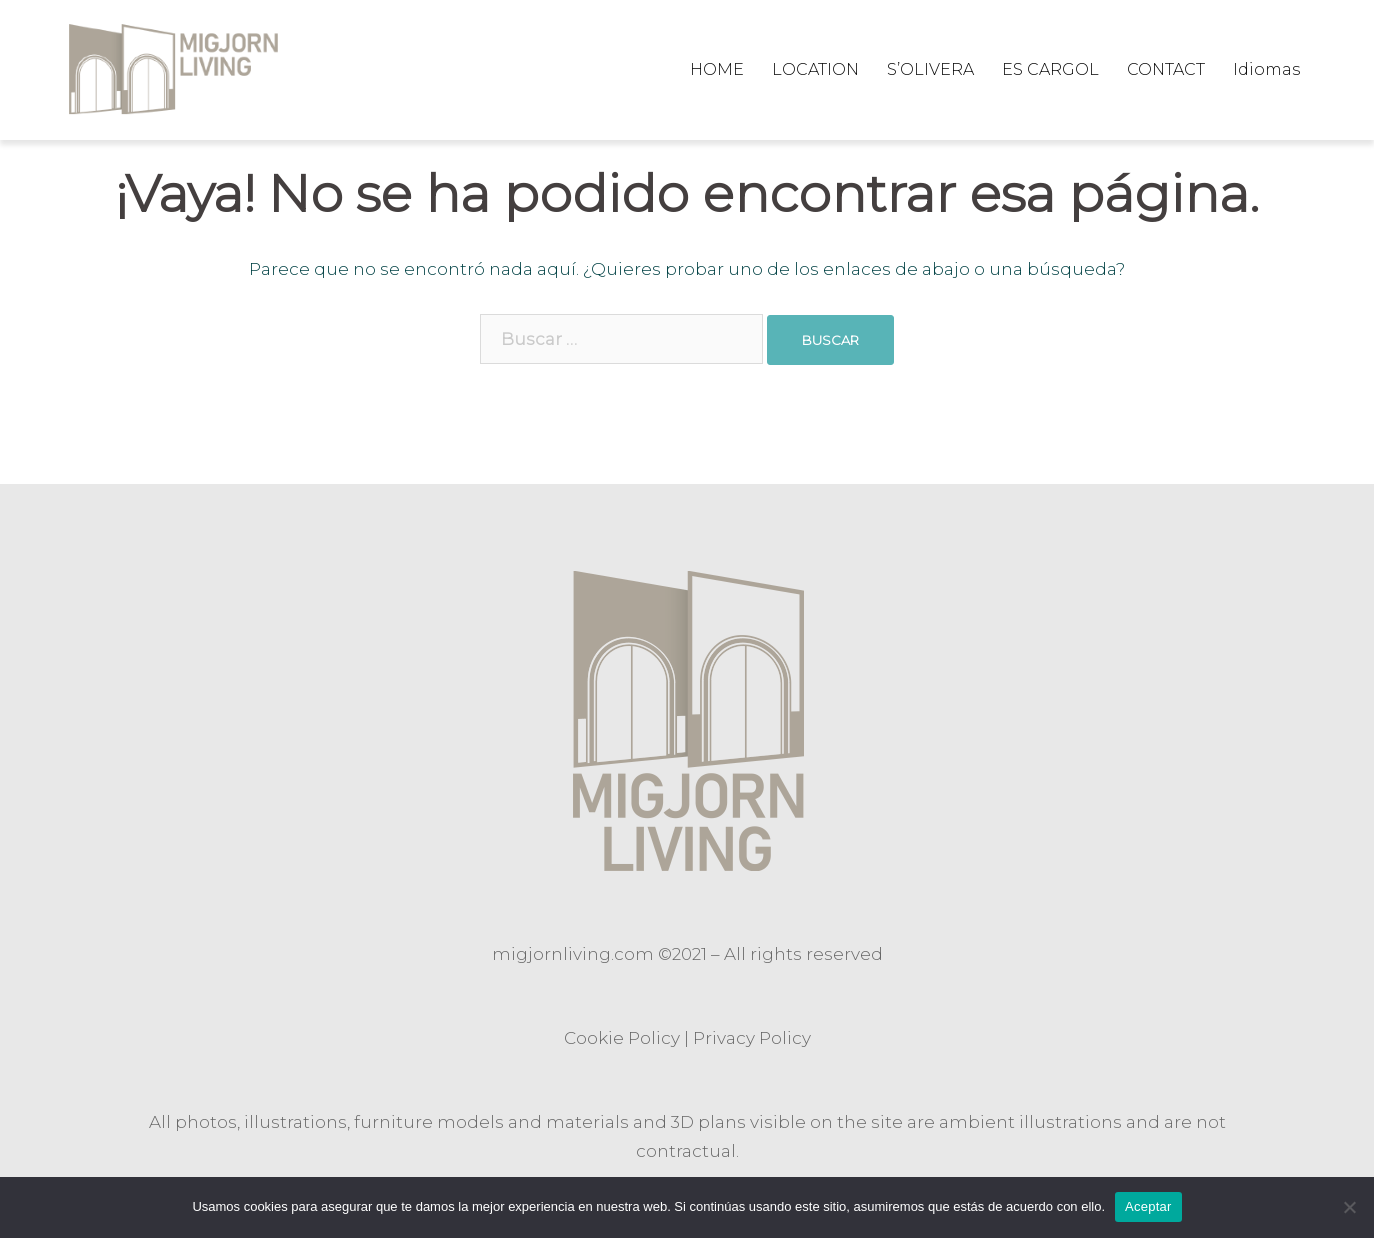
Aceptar (1148, 1206)
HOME (717, 69)
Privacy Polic (747, 1038)
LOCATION (815, 69)
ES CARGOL (1050, 69)
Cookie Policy (622, 1038)
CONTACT (1166, 69)
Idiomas (1266, 69)
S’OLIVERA (930, 69)
